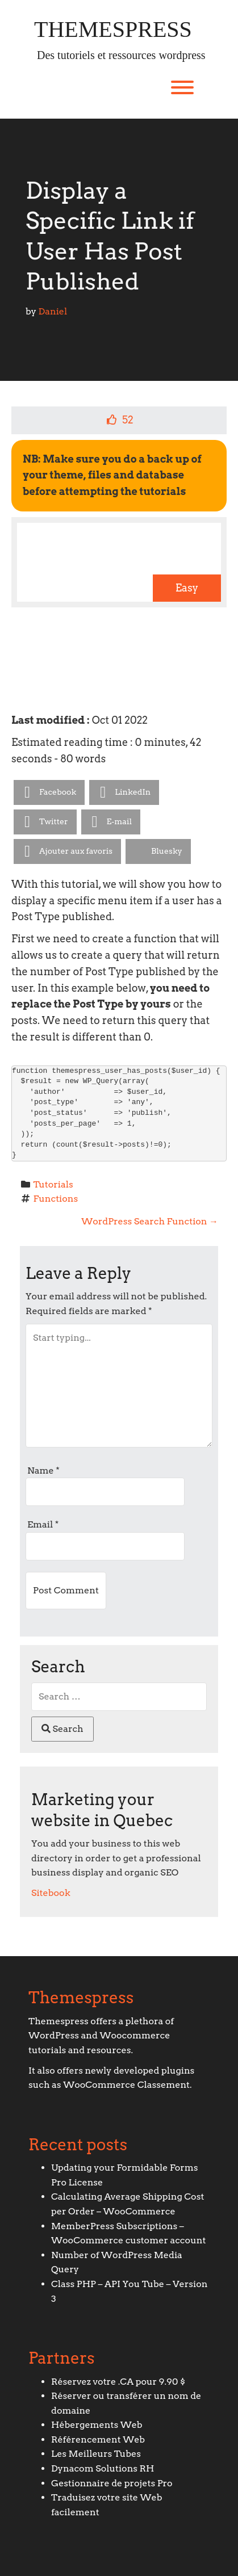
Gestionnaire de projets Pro (112, 2483)
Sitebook (50, 1892)
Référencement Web (98, 2439)
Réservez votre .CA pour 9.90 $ (118, 2381)
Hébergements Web (97, 2424)
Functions (56, 1198)
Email (43, 1524)
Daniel (52, 311)
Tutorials (53, 1184)
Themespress (113, 29)
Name (43, 1470)
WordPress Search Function (149, 1221)
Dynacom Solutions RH (102, 2468)
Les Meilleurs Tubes (96, 2453)
